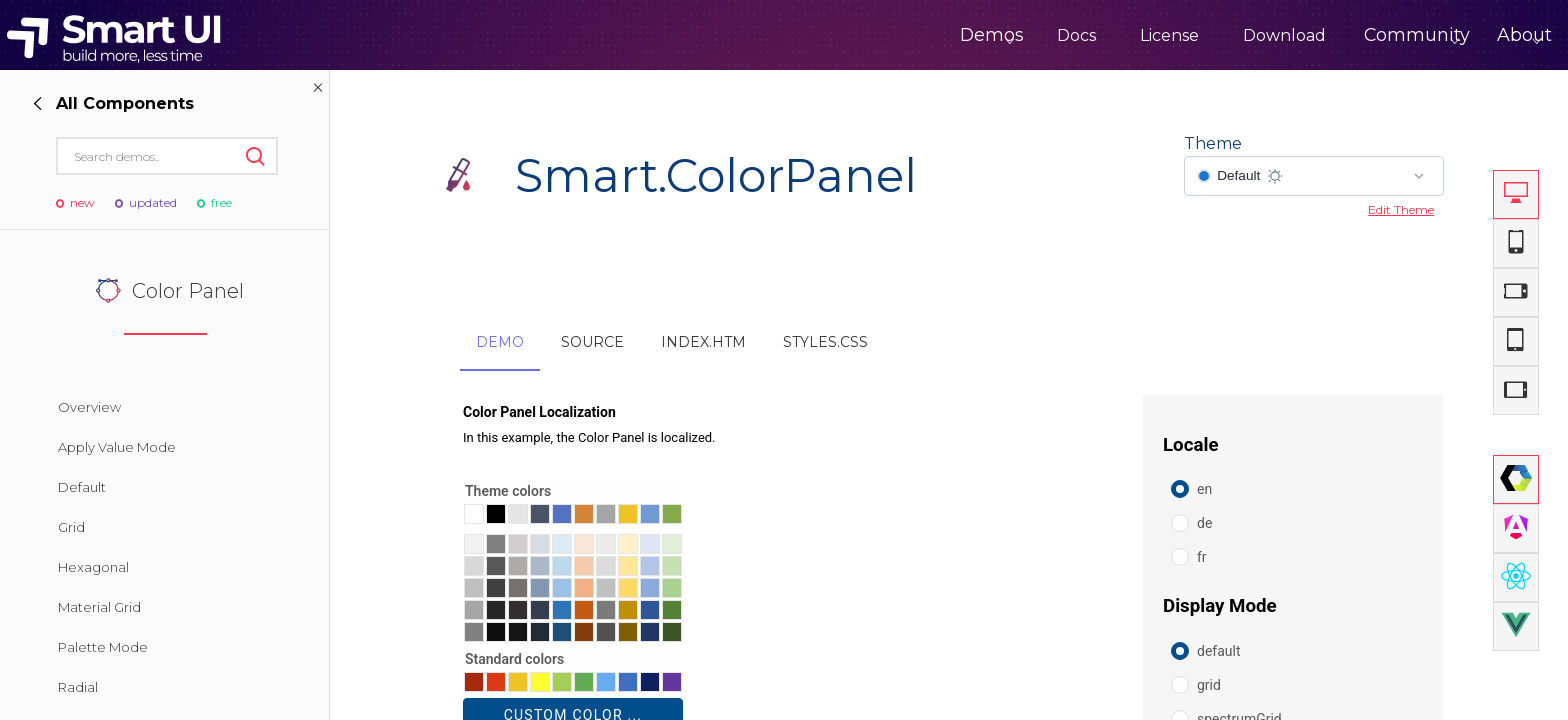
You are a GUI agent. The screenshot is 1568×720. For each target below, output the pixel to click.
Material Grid (99, 607)
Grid (71, 527)
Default (82, 487)
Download (1213, 35)
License (1098, 35)
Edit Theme (1401, 209)
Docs (1005, 35)
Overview (89, 407)
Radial (78, 687)
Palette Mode (103, 647)
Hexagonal (93, 567)
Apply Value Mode (117, 447)
